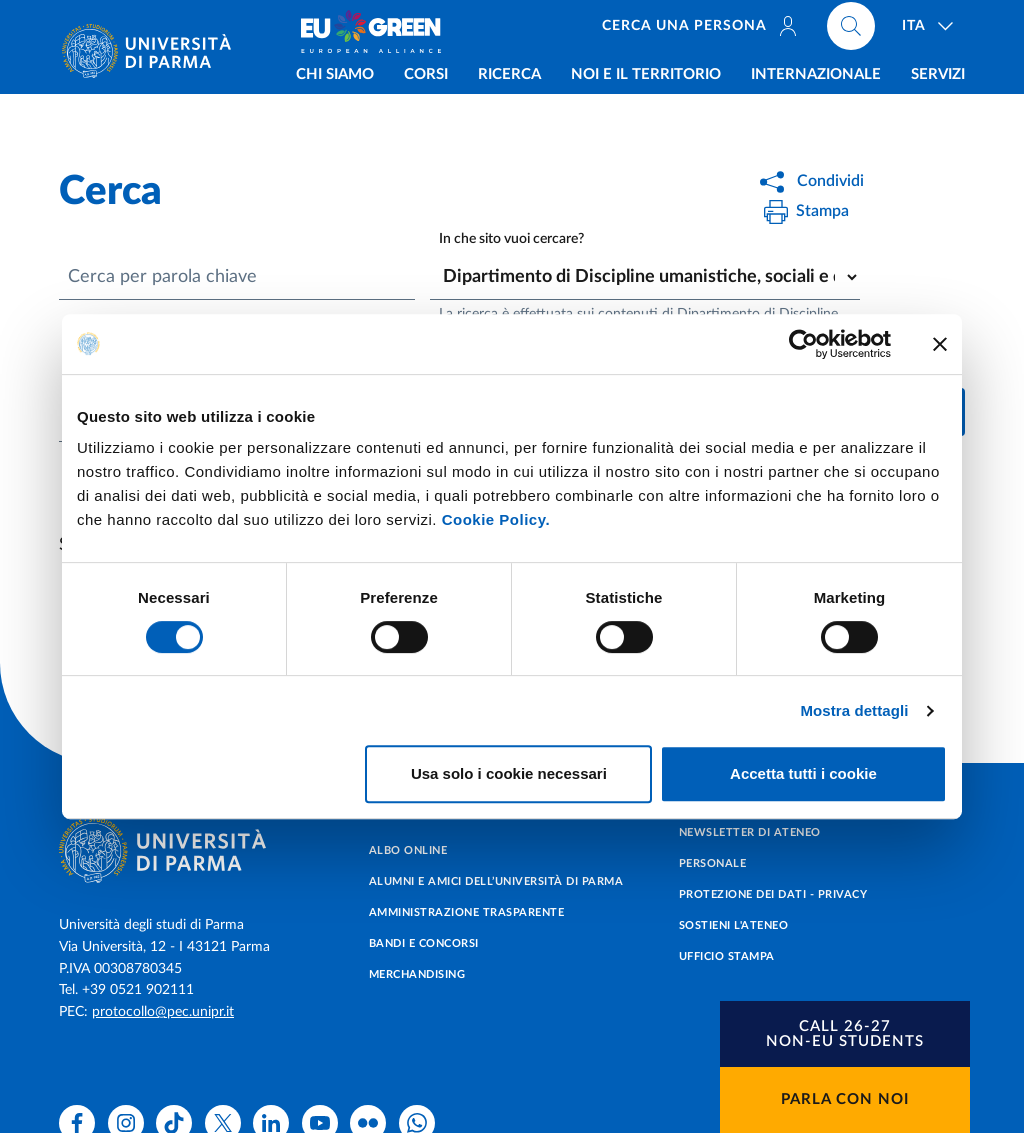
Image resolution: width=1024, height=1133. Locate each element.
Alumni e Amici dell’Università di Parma (496, 881)
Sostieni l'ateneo (734, 925)
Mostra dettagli (854, 710)
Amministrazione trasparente (467, 912)
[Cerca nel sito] (852, 30)
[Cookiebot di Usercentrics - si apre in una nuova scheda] (803, 344)
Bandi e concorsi (424, 943)
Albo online (408, 850)
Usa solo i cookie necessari (509, 773)
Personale (713, 863)
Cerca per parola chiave (162, 277)
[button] (845, 1034)
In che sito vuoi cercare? (511, 240)
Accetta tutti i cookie (803, 773)
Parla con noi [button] (845, 1099)
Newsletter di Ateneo (750, 832)
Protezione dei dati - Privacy (773, 894)
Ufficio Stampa (727, 956)
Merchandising (417, 974)
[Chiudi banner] (940, 344)
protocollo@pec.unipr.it (163, 1012)
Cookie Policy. (496, 519)
